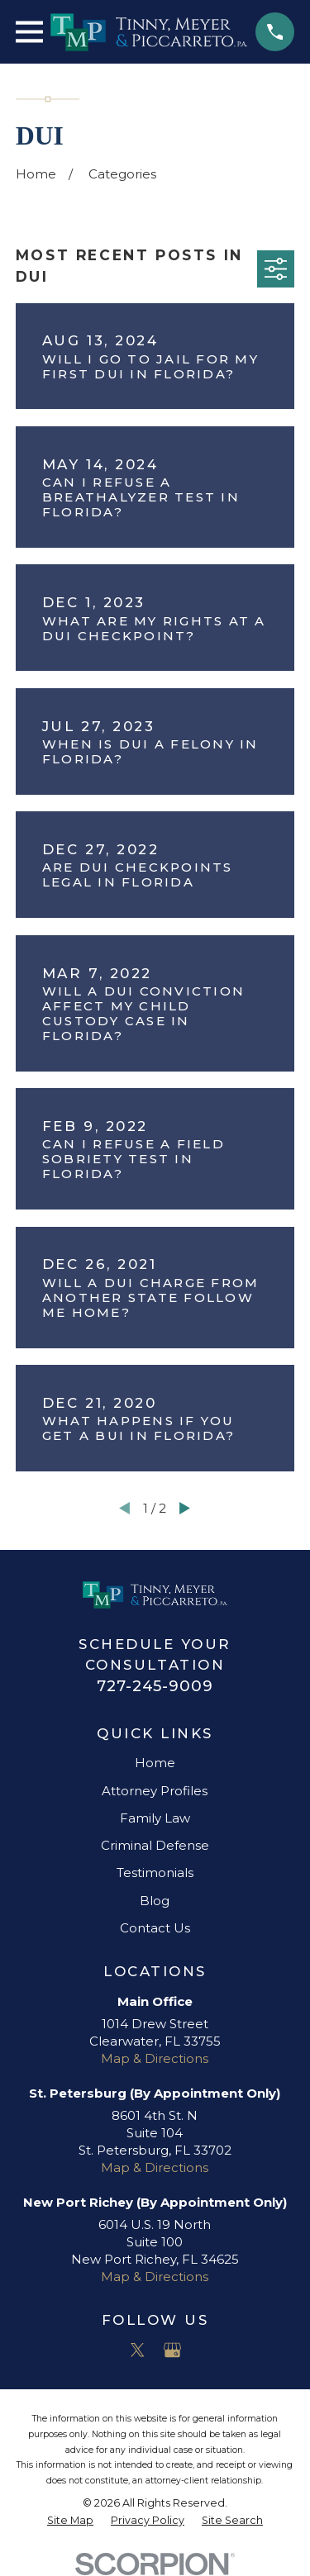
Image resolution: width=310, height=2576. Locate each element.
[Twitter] (137, 2350)
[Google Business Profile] (172, 2350)
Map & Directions (154, 2058)
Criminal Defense (155, 1845)
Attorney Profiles (154, 1791)
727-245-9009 (155, 1685)
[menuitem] (70, 2520)
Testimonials (155, 1872)
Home (155, 1762)
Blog (154, 1900)
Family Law (155, 1818)
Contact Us (155, 1928)
